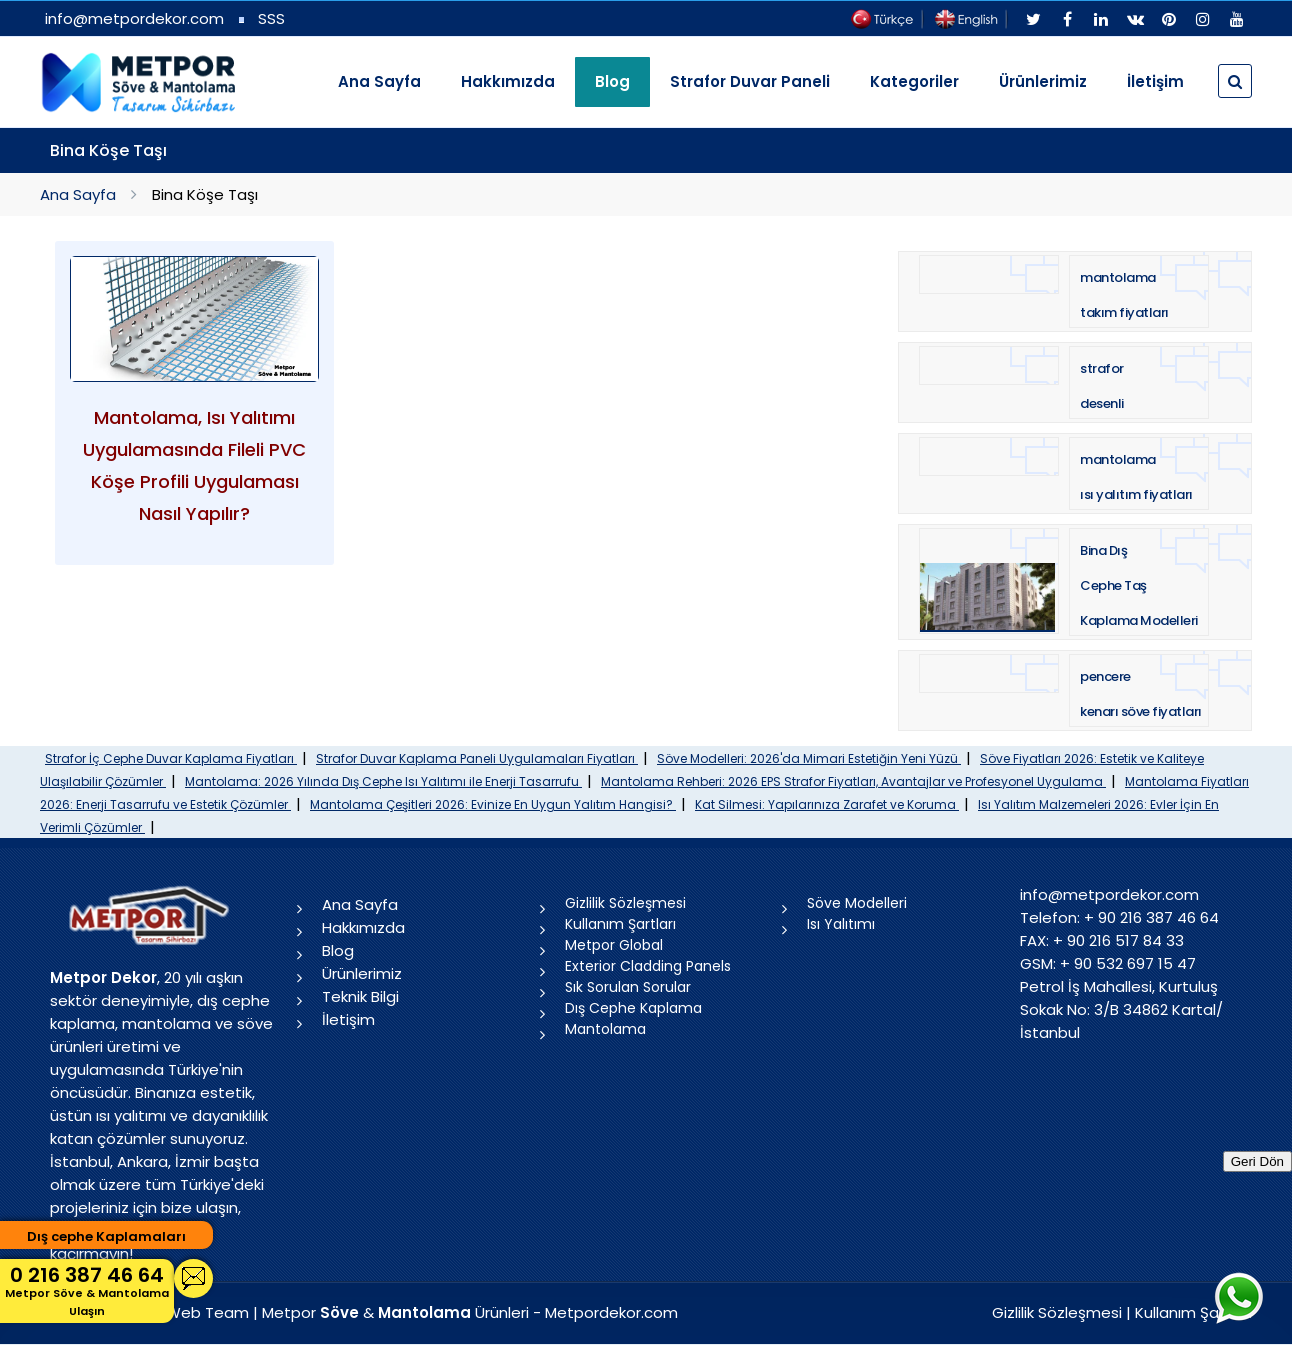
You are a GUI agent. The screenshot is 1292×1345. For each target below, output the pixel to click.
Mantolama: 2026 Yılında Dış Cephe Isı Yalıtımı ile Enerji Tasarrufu (383, 781)
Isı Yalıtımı (841, 924)
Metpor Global (614, 945)
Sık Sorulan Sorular (628, 987)
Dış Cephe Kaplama (633, 1008)
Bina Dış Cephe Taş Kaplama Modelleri (1139, 585)
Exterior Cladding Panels (648, 966)
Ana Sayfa (379, 81)
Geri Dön (1257, 1161)
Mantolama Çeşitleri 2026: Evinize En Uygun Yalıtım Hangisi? (493, 804)
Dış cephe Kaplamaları (106, 1236)
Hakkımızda (508, 81)
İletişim (1155, 81)
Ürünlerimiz (1043, 81)
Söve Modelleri (857, 903)
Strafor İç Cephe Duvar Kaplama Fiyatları (171, 758)
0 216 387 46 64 (87, 1290)
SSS (271, 18)
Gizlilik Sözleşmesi (625, 903)
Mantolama (605, 1029)
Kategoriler (914, 81)
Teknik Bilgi (360, 996)
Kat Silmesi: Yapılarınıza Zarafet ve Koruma (827, 804)
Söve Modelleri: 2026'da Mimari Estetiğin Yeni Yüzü (809, 758)
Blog (338, 950)
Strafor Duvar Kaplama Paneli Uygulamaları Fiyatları (477, 758)
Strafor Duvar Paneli (750, 81)
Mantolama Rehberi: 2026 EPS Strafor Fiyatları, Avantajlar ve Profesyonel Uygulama (853, 781)
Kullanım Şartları (620, 924)
